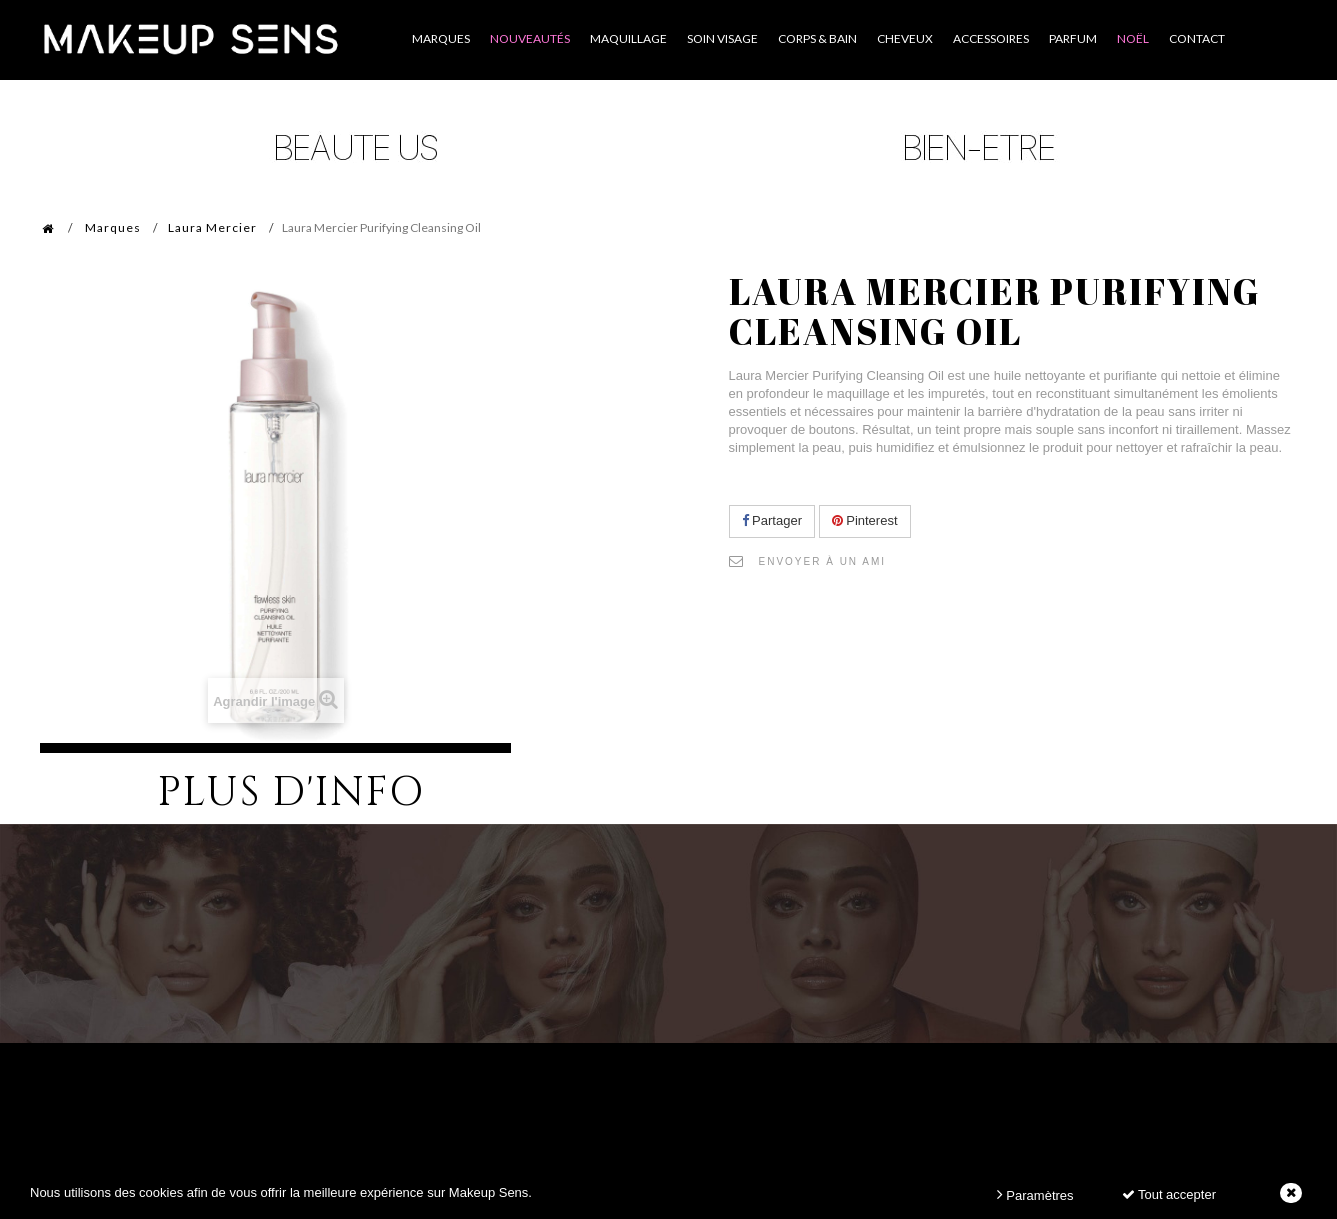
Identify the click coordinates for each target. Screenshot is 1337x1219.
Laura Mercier (212, 227)
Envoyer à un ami (823, 561)
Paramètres (1035, 1194)
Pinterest (865, 520)
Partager (772, 520)
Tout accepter (1169, 1194)
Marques (113, 227)
